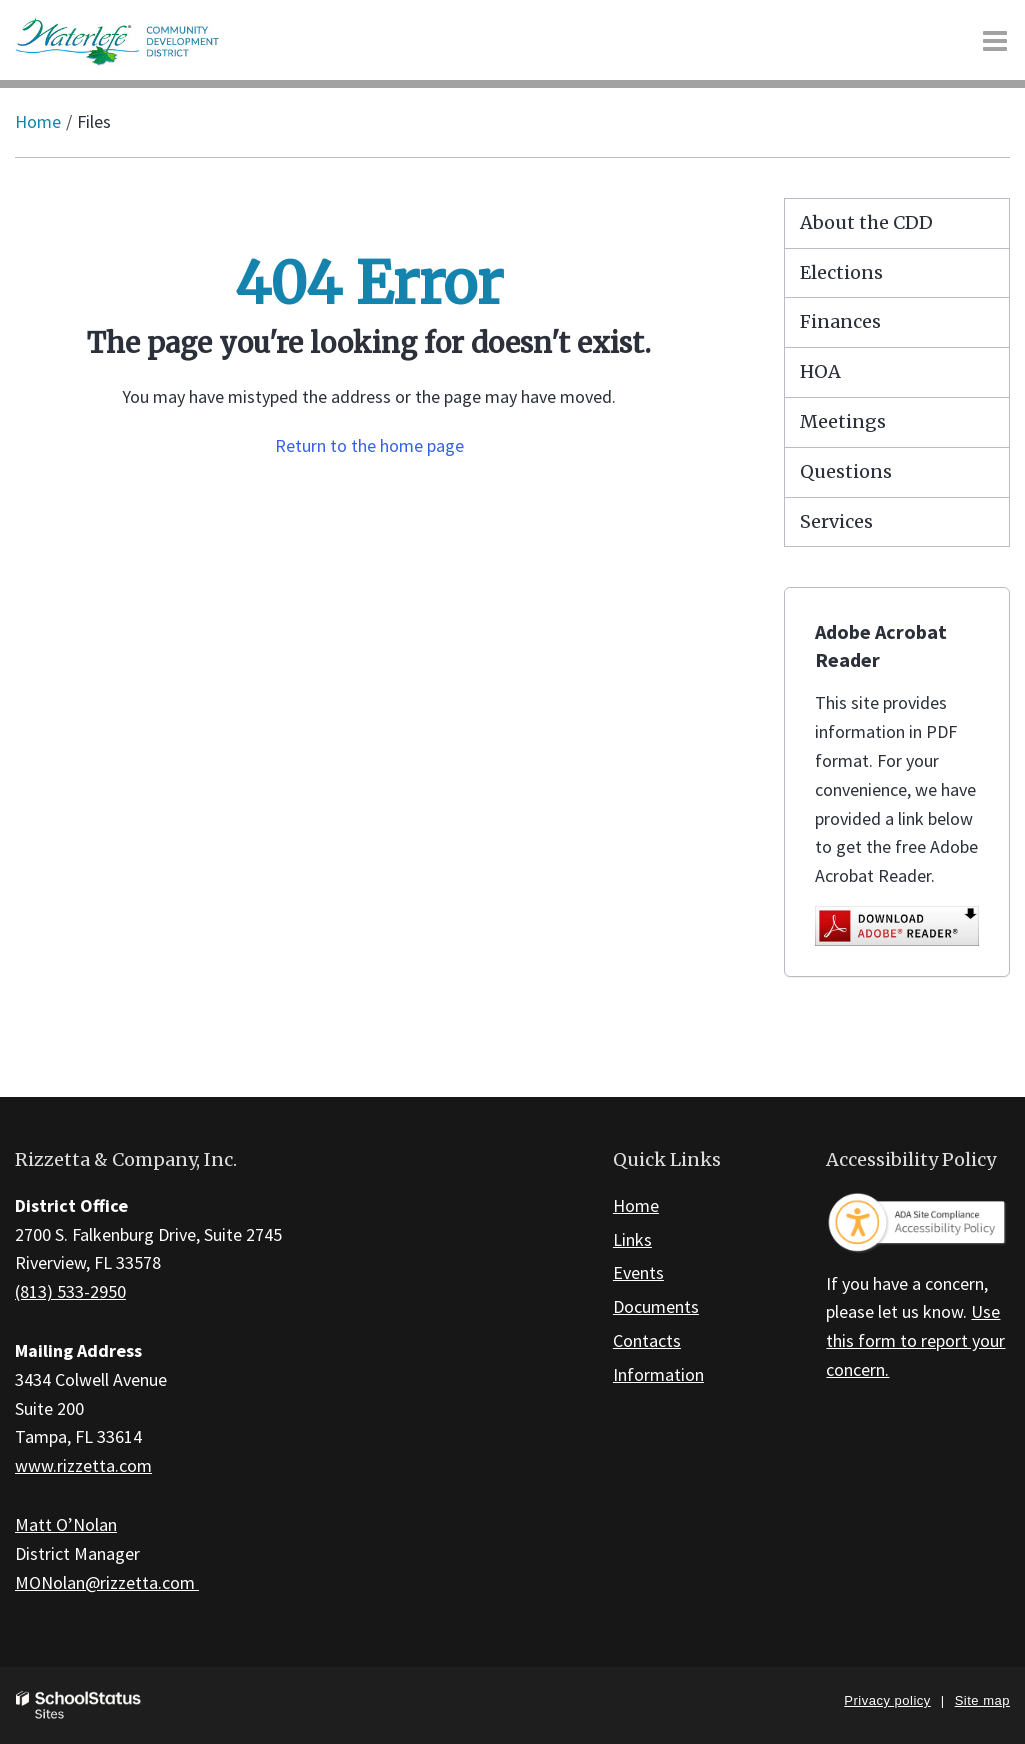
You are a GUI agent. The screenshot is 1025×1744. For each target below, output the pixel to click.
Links (632, 1239)
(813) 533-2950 (70, 1291)
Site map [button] (982, 1700)
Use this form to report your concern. (915, 1340)
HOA (820, 371)
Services (836, 521)
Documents (656, 1306)
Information (658, 1374)
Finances (840, 321)
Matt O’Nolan (66, 1524)
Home (38, 121)
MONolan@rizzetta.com (107, 1582)
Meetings (843, 421)
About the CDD (866, 222)
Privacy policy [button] (887, 1700)
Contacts (647, 1340)
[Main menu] (995, 40)
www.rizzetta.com (83, 1465)
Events (638, 1272)
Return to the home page (369, 445)
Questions (846, 471)
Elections (841, 272)
